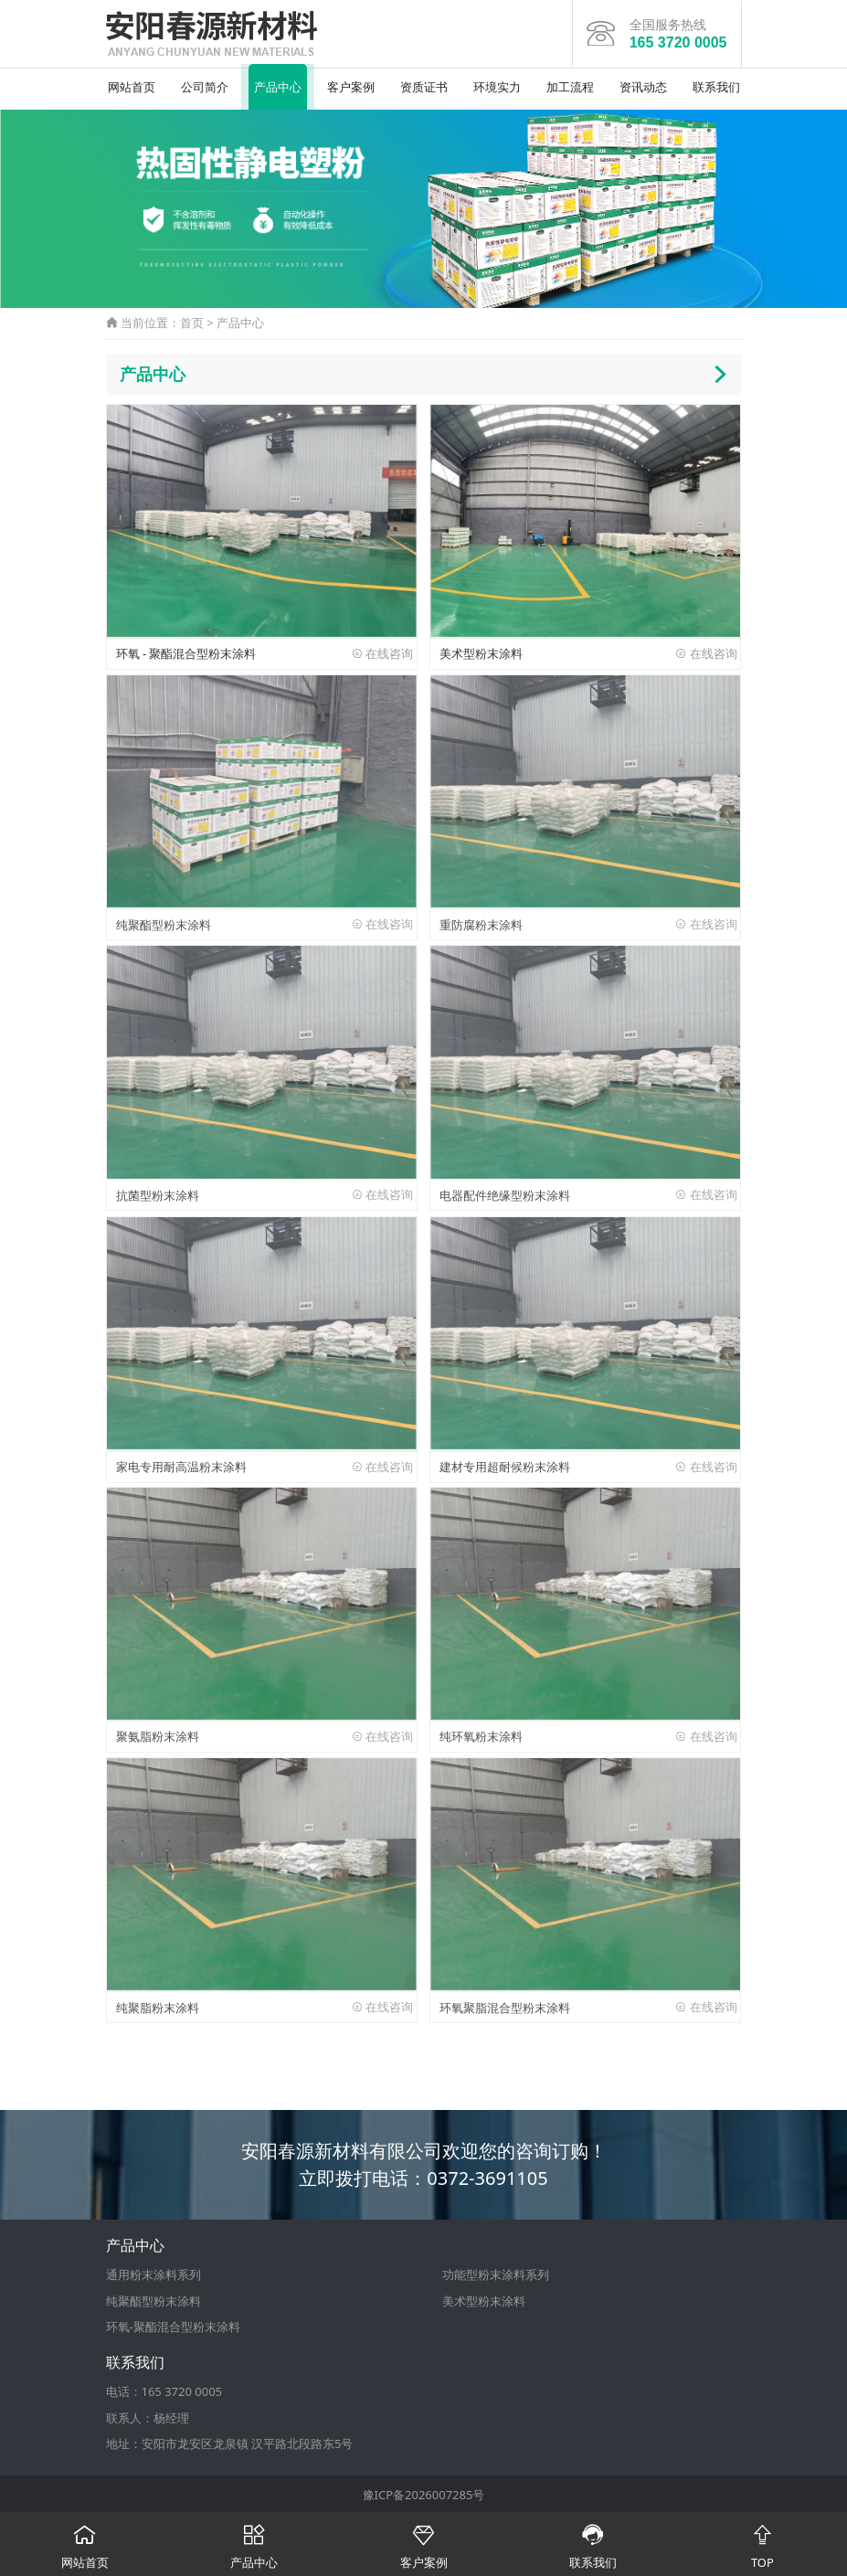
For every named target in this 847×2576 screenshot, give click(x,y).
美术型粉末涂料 (481, 652)
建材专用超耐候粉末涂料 (504, 1464)
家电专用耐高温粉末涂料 (181, 1464)
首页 (192, 321)
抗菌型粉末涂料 (157, 1193)
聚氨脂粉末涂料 (157, 1735)
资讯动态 (643, 85)
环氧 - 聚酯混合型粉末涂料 (186, 652)
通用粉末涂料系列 (153, 2272)
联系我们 (716, 85)
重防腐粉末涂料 (481, 923)
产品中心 (278, 85)
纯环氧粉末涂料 (481, 1735)
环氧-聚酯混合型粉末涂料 (173, 2325)
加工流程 (570, 85)
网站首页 (131, 85)
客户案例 (351, 85)
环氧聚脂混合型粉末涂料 (504, 2006)
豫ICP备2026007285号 (424, 2493)
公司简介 (204, 85)
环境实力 (497, 85)
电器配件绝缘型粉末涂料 (504, 1193)
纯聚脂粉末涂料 (157, 2006)
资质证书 (424, 85)
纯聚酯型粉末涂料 (163, 923)
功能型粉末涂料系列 (495, 2272)
